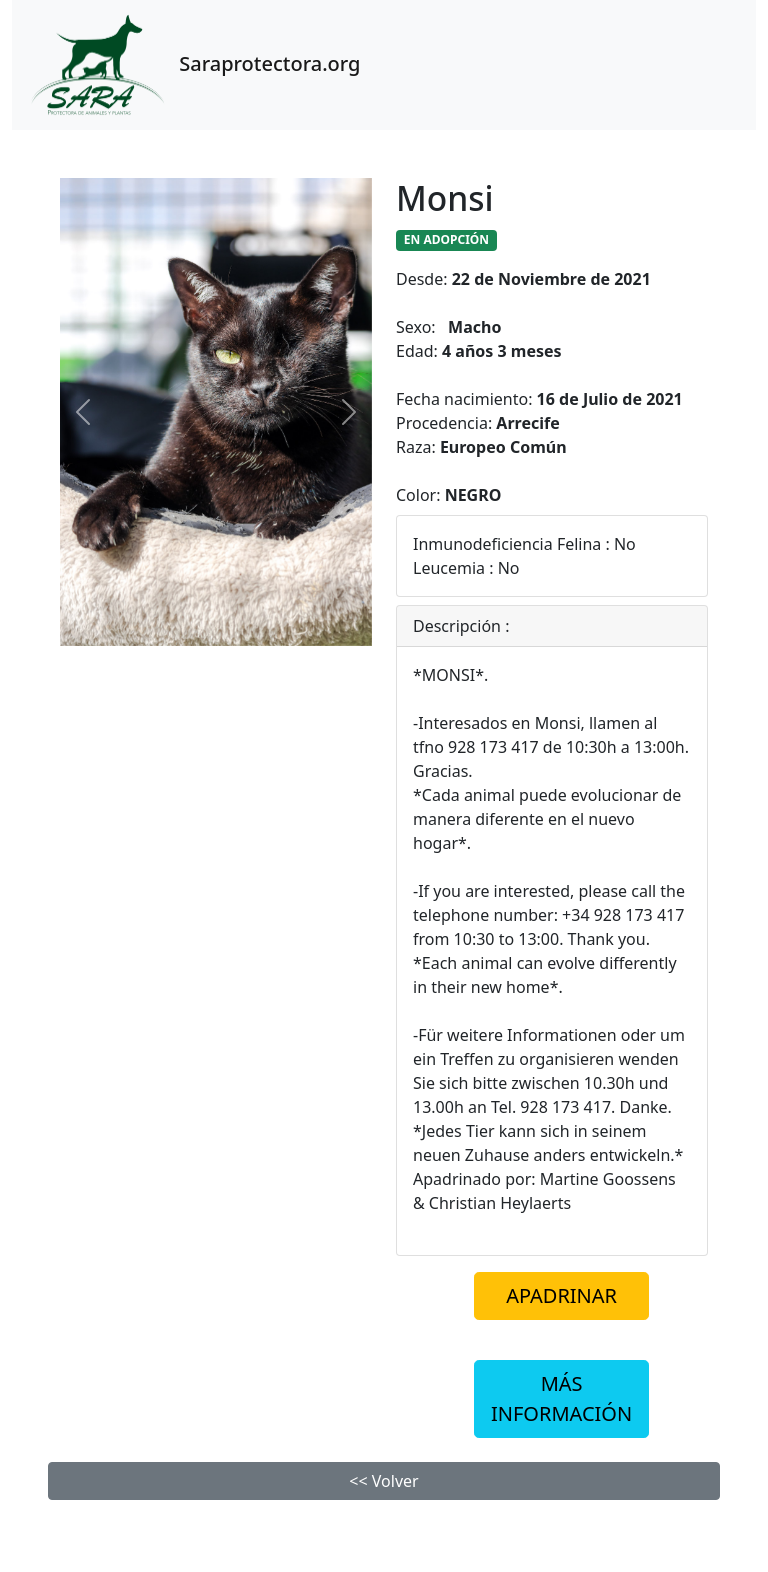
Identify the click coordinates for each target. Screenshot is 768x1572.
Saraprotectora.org (192, 65)
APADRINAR (561, 1295)
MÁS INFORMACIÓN (561, 1398)
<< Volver (383, 1481)
